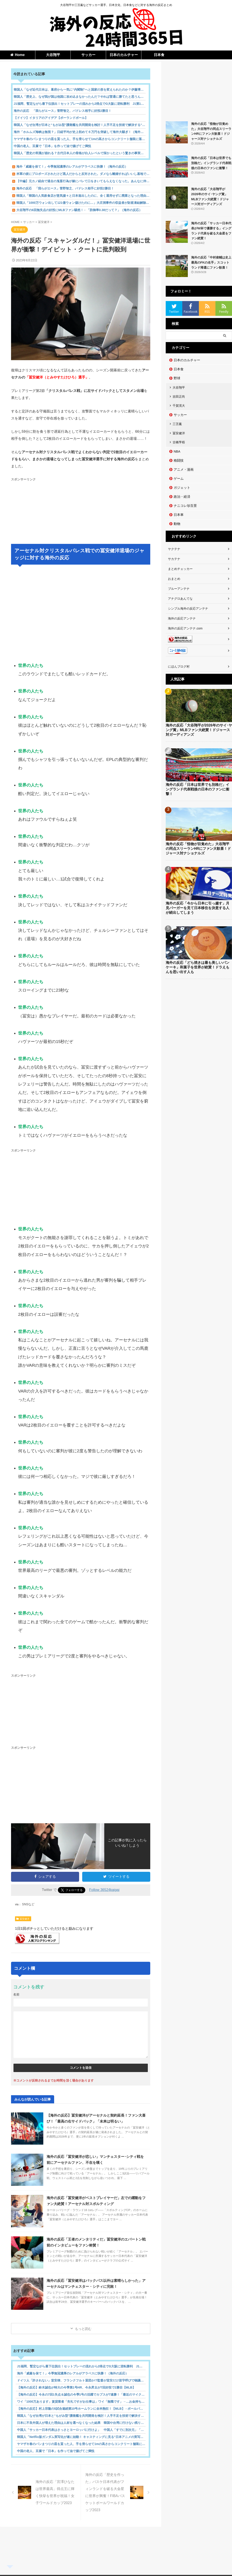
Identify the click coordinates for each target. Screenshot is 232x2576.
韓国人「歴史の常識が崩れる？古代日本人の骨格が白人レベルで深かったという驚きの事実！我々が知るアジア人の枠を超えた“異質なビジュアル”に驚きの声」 (79, 153)
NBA (176, 450)
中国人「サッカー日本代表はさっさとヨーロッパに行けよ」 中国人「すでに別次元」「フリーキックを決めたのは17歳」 (81, 2434)
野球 (176, 378)
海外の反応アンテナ (182, 617)
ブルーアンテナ (179, 588)
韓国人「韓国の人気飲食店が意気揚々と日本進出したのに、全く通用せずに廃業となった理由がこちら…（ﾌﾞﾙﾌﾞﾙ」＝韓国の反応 (83, 195)
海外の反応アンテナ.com (185, 627)
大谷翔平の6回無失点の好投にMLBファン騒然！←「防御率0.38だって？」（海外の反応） (79, 210)
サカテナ (174, 558)
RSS (207, 311)
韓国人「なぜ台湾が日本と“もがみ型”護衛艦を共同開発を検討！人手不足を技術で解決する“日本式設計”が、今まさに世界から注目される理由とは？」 (79, 125)
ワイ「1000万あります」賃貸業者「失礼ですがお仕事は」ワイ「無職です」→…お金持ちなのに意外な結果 (81, 2406)
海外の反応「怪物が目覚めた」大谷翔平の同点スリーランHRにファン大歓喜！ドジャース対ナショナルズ (198, 847)
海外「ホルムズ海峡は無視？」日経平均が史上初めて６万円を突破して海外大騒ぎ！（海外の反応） (79, 132)
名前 (16, 1994)
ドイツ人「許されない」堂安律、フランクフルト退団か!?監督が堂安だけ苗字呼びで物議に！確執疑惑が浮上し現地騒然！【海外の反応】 (81, 2384)
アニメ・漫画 (182, 468)
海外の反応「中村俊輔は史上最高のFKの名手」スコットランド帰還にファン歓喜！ (211, 262)
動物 (176, 523)
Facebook (190, 311)
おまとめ (174, 578)
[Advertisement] (44, 511)
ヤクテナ (174, 548)
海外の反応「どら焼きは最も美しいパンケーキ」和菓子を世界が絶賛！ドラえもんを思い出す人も (197, 966)
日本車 (178, 514)
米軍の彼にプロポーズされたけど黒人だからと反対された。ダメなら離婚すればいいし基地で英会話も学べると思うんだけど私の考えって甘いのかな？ (83, 174)
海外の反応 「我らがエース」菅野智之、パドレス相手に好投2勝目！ (62, 110)
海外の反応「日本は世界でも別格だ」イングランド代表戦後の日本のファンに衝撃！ (211, 163)
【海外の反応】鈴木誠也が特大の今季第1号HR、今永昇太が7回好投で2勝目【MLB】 (76, 2391)
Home (17, 55)
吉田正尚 (179, 396)
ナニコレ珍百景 (184, 505)
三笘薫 (177, 423)
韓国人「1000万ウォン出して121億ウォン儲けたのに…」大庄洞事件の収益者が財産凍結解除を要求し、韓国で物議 (83, 202)
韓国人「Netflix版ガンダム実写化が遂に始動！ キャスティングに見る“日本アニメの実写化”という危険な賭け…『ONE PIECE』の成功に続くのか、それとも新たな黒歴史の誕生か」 (81, 2441)
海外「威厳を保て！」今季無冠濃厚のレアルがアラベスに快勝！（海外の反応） (72, 166)
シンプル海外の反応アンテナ (188, 607)
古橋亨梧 (179, 441)
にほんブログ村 (179, 665)
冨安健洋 (24, 1918)
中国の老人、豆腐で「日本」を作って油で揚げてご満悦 (52, 146)
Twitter (174, 311)
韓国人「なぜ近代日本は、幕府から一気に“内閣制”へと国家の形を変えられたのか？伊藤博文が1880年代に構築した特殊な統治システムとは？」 (79, 89)
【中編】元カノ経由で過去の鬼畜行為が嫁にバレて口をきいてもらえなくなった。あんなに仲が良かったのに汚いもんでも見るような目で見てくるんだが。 (83, 181)
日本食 (159, 55)
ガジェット (181, 487)
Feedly (223, 311)
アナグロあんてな (180, 597)
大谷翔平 (53, 55)
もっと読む (83, 2332)
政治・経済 (181, 496)
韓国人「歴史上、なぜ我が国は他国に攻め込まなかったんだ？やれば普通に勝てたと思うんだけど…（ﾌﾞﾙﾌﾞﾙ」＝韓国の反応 (79, 96)
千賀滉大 (179, 405)
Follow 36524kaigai (104, 1890)
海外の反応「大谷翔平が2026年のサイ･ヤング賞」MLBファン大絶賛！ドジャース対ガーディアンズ (199, 729)
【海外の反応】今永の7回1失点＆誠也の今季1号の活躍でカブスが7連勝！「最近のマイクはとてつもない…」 (81, 2398)
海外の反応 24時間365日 (30, 2558)
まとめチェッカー (180, 568)
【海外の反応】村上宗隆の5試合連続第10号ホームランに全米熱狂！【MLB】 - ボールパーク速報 (81, 2413)
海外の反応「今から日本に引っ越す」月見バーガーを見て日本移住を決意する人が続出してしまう (197, 907)
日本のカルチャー (124, 55)
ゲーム (178, 477)
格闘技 (178, 459)
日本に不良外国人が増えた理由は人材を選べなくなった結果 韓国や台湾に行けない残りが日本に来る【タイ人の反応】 (81, 2427)
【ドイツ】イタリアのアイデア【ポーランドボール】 (51, 118)
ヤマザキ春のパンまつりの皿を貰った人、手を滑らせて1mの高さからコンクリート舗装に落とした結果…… (79, 139)
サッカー (88, 55)
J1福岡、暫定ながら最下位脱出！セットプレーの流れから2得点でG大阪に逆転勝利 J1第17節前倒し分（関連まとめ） (79, 103)
